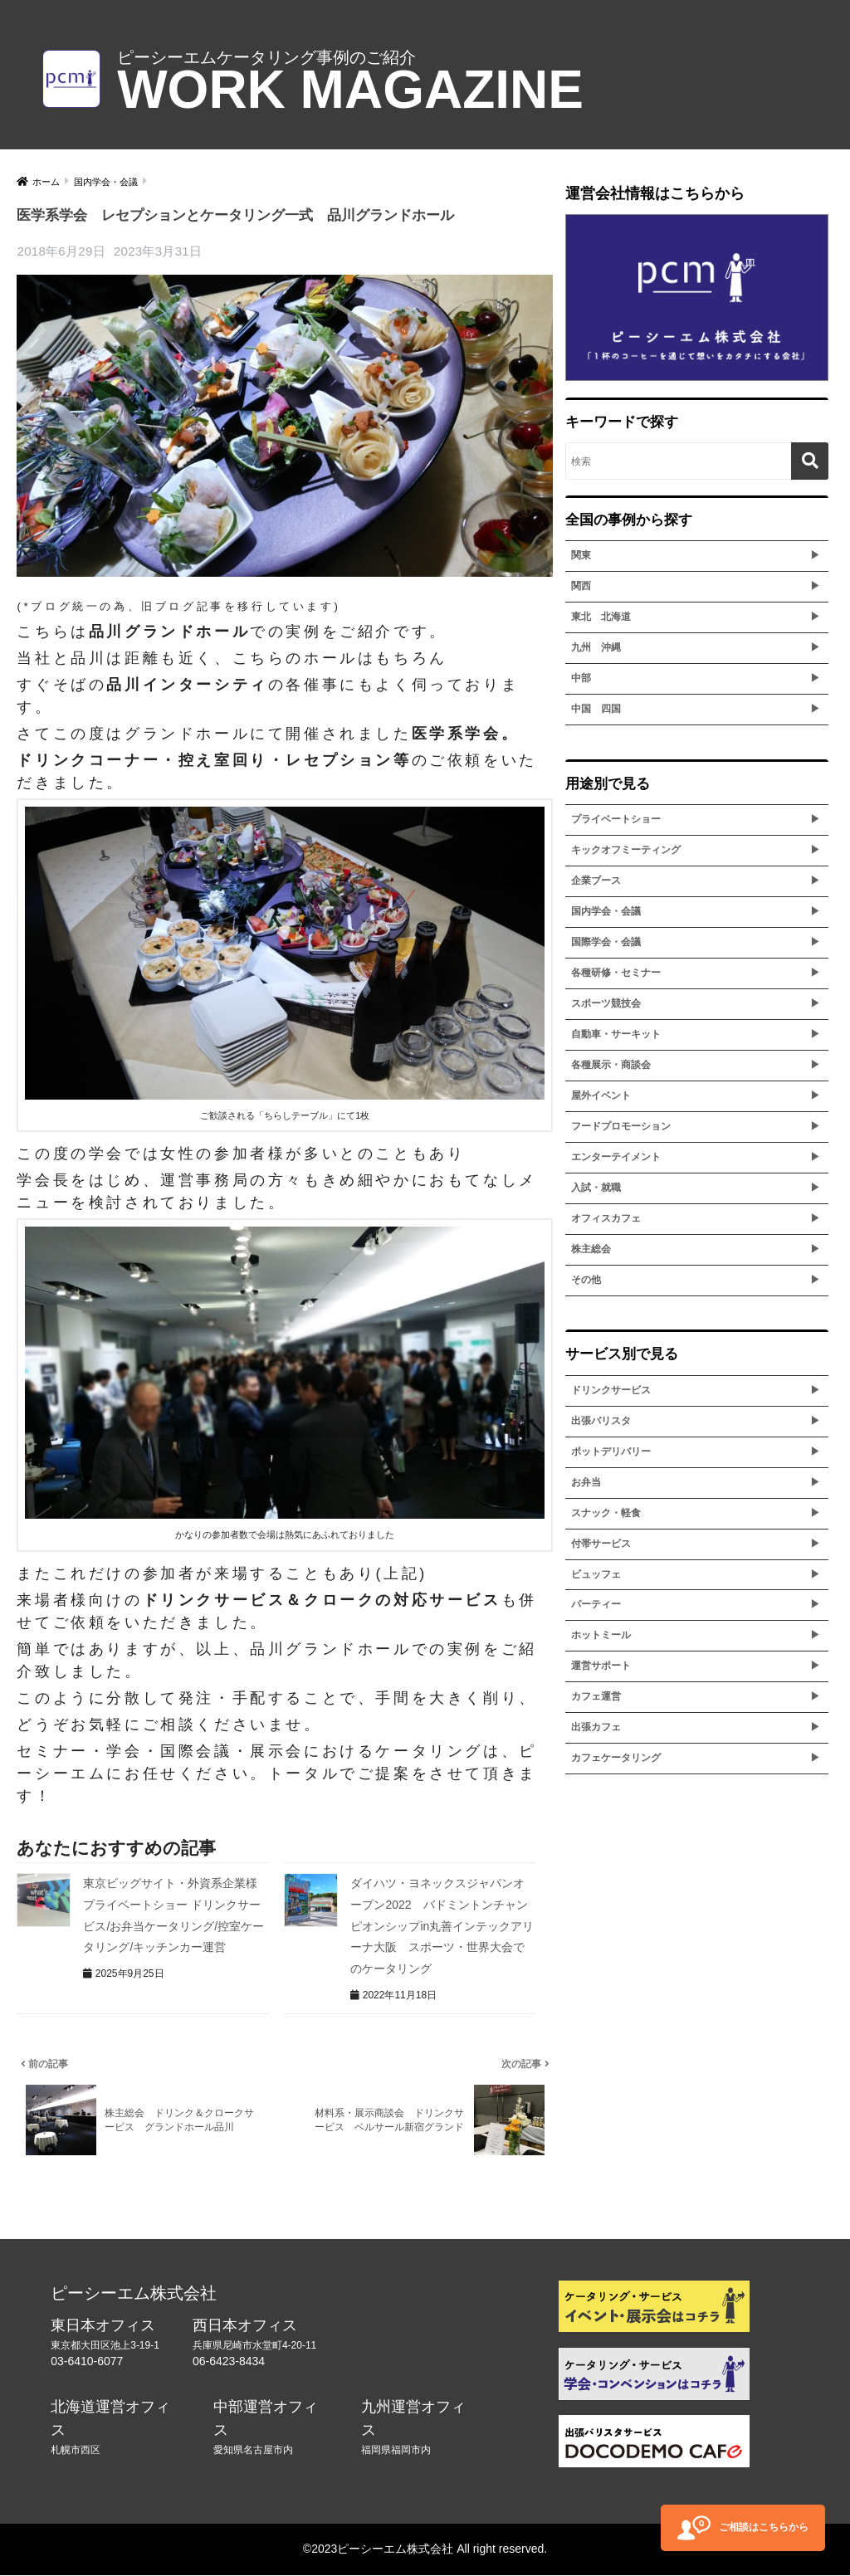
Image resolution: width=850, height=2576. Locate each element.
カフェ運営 (596, 1696)
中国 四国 (596, 709)
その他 (586, 1280)
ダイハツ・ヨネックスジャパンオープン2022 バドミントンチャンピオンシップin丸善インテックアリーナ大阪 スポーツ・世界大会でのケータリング (442, 1925)
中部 (581, 678)
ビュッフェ (596, 1574)
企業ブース (596, 880)
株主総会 (591, 1249)
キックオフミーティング (626, 850)
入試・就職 (596, 1187)
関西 (581, 586)
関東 (581, 555)
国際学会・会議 (606, 942)
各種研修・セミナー (616, 972)
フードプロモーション (621, 1126)
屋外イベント (601, 1095)
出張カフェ (596, 1727)
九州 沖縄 (596, 647)
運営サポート (601, 1665)
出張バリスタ (601, 1421)
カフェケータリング (616, 1758)
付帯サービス (601, 1543)
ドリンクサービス (611, 1390)
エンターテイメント (616, 1157)
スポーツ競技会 (606, 1003)
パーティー (596, 1604)
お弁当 (586, 1482)
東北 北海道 (601, 616)
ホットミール (601, 1635)
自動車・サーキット (616, 1034)
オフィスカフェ (606, 1218)
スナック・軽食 (606, 1513)
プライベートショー (616, 819)
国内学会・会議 (606, 911)
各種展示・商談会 (611, 1065)
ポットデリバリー (611, 1451)
